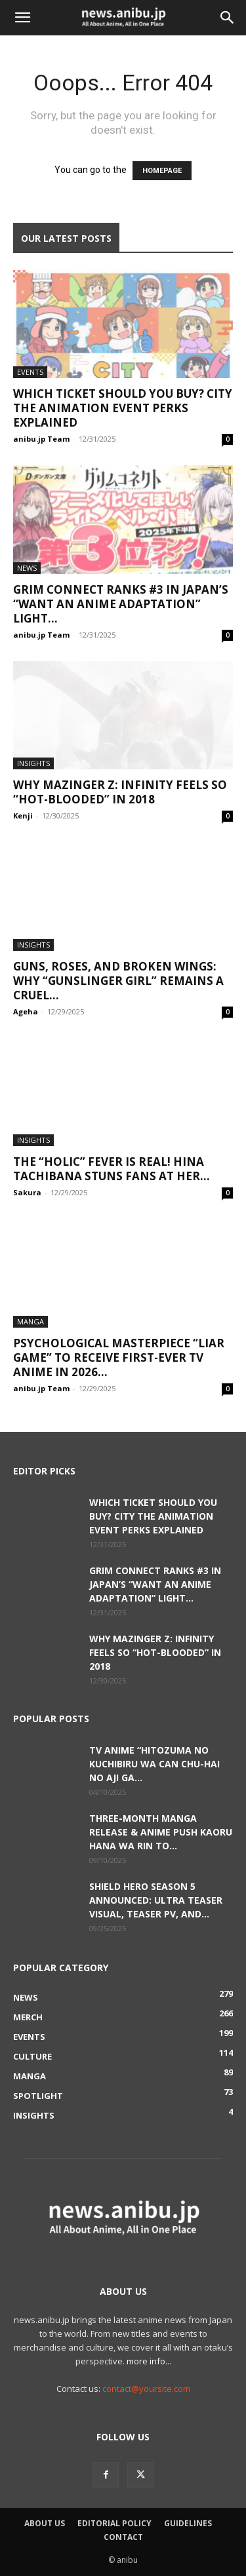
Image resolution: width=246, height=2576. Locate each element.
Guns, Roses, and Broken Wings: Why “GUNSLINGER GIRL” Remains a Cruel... (118, 981)
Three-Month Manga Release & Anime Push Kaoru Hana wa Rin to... (160, 1832)
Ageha (25, 1011)
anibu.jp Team (41, 439)
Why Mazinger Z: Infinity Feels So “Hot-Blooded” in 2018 (120, 792)
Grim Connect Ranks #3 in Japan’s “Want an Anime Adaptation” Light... (120, 604)
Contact (123, 2537)
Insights (33, 763)
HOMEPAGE (162, 170)
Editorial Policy (114, 2523)
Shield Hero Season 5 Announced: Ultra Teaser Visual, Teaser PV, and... (155, 1900)
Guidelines (188, 2523)
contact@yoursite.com (146, 2388)
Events (30, 372)
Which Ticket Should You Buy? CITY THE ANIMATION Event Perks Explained (122, 408)
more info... (149, 2361)
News (27, 568)
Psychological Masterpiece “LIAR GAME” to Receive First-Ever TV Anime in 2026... (118, 1357)
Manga (30, 1321)
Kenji (23, 815)
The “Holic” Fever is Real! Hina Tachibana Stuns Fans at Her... (111, 1168)
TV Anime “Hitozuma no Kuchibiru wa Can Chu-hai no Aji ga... (154, 1764)
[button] (22, 17)
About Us (44, 2523)
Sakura (27, 1192)
